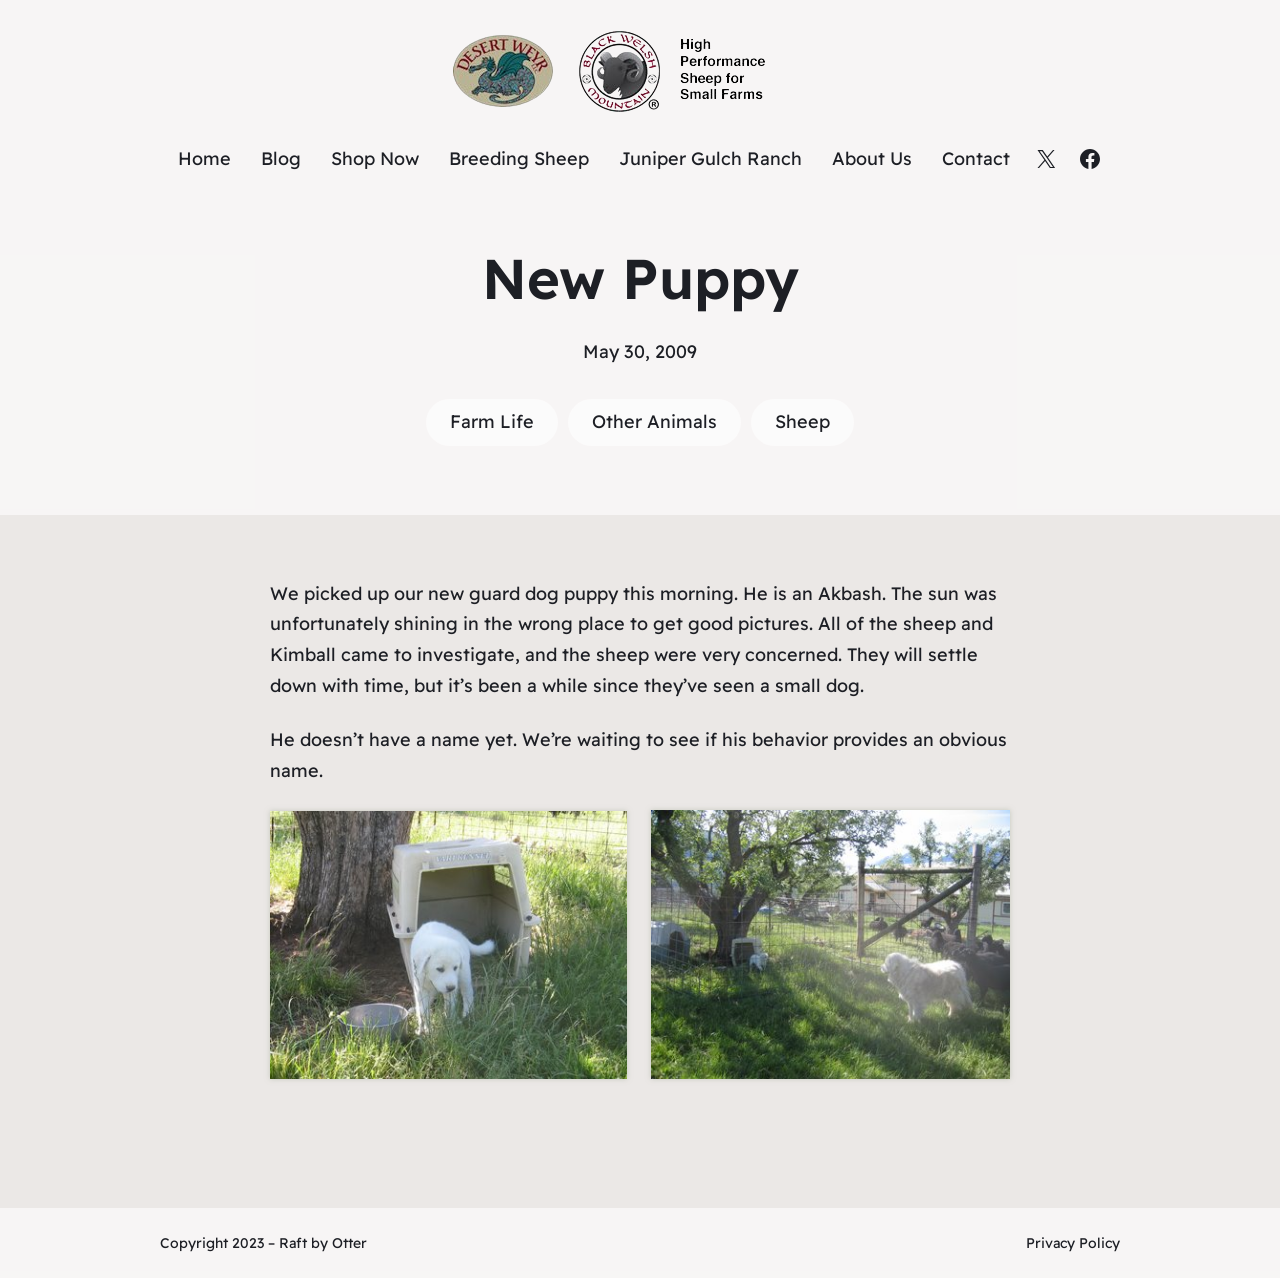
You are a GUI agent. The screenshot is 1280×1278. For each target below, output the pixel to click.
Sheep (802, 421)
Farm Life (492, 421)
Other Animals (654, 421)
